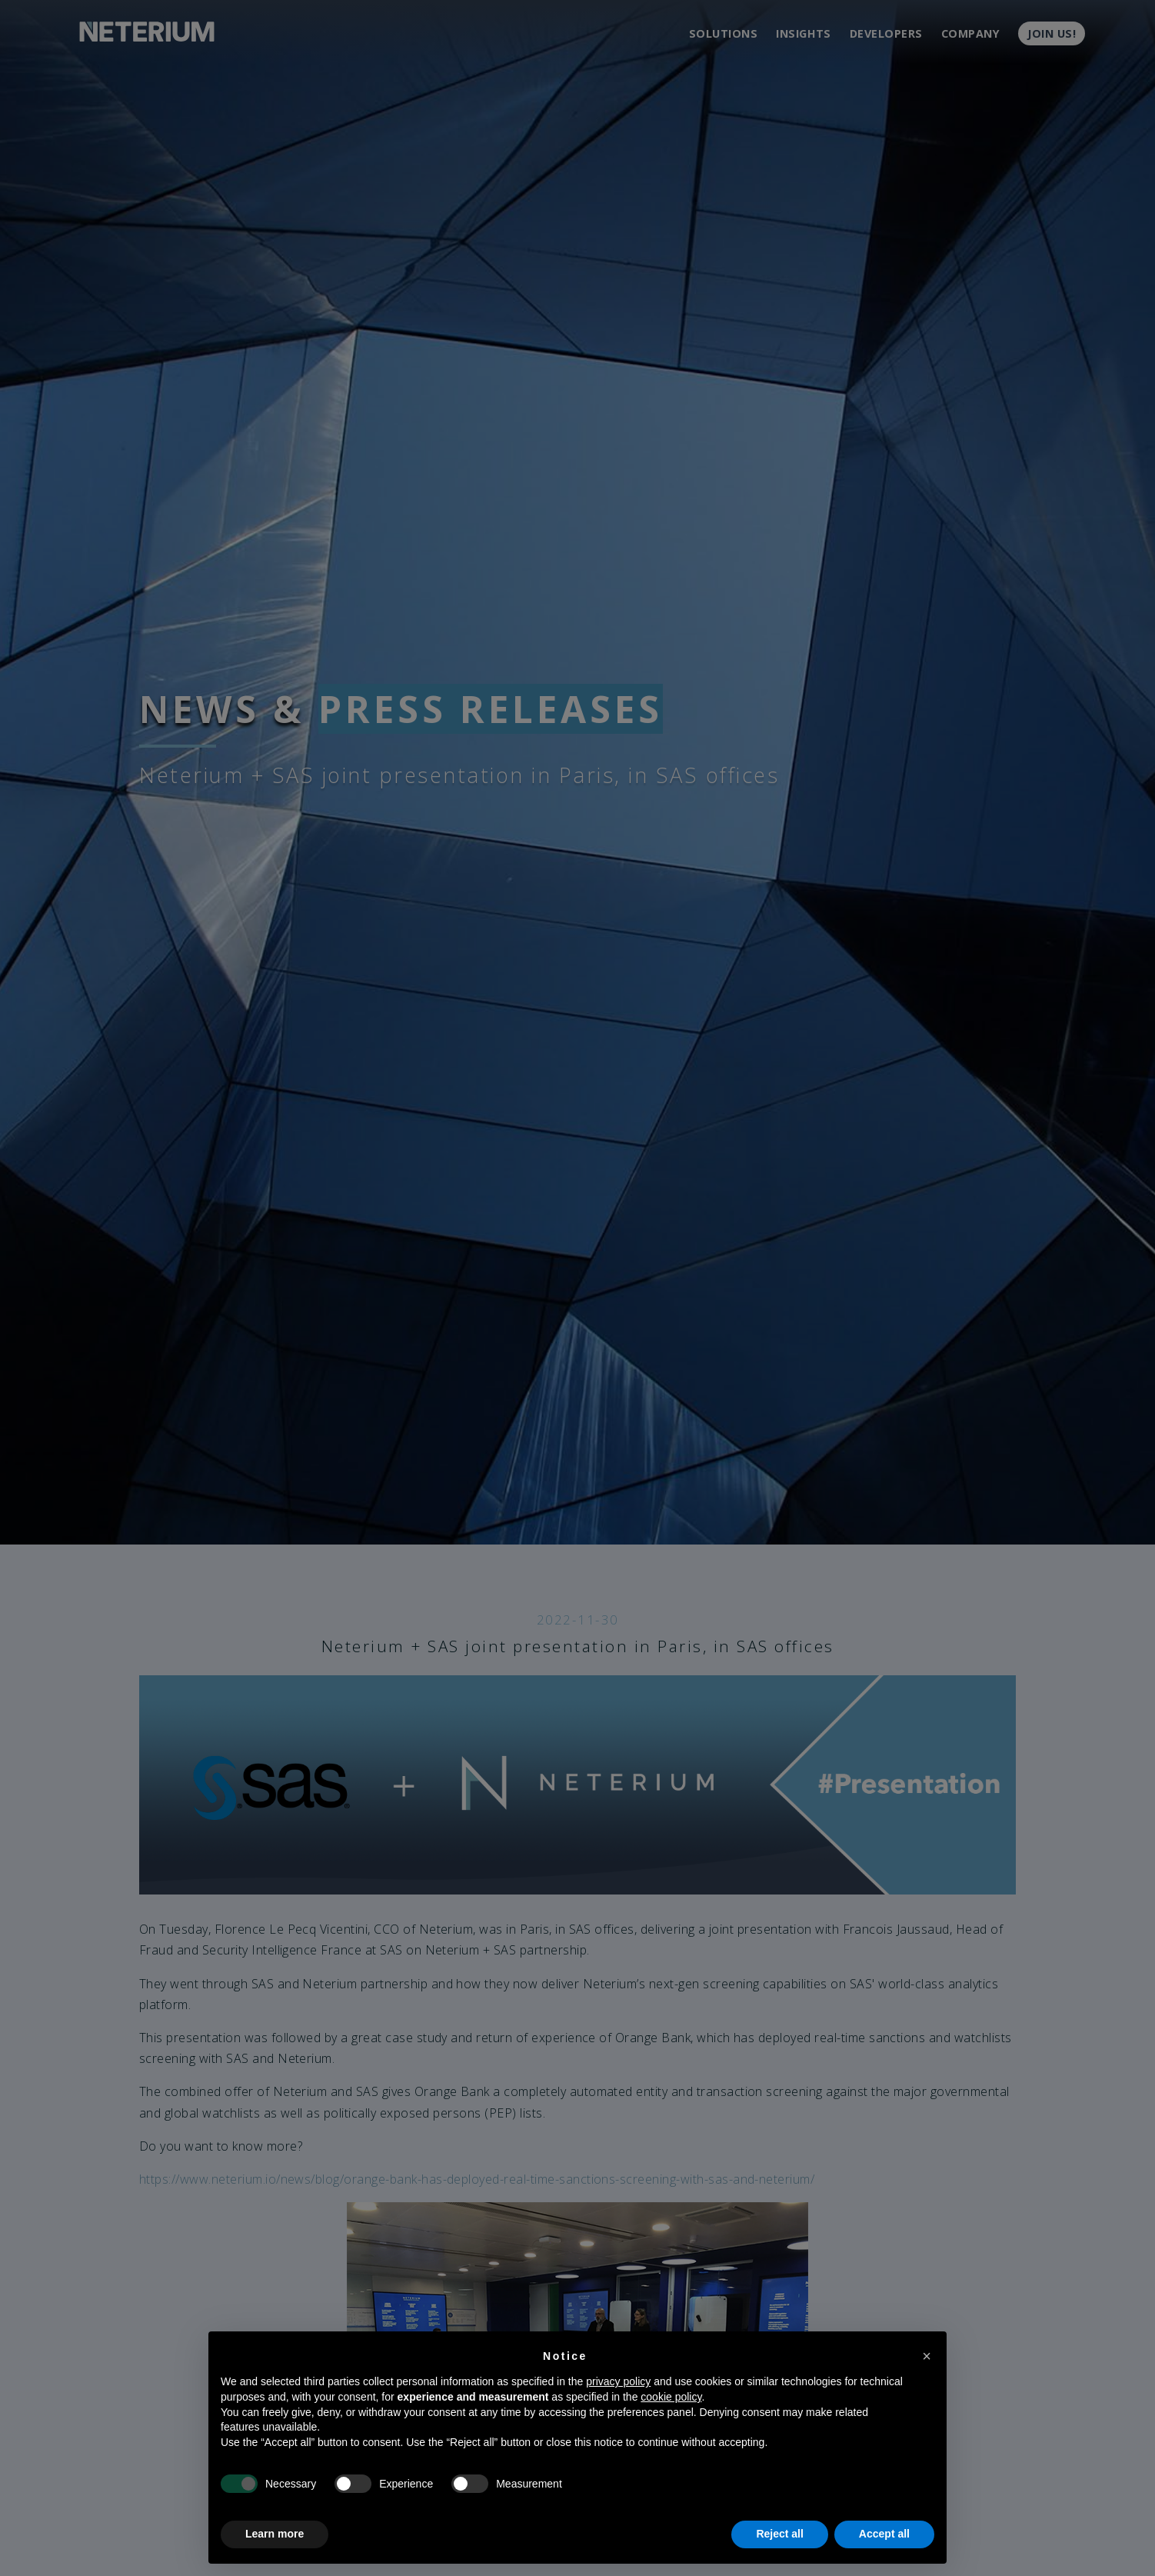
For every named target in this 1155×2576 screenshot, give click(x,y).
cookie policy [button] (671, 2397)
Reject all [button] (779, 2534)
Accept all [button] (884, 2534)
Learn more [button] (274, 2534)
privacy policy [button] (618, 2381)
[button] (926, 2356)
